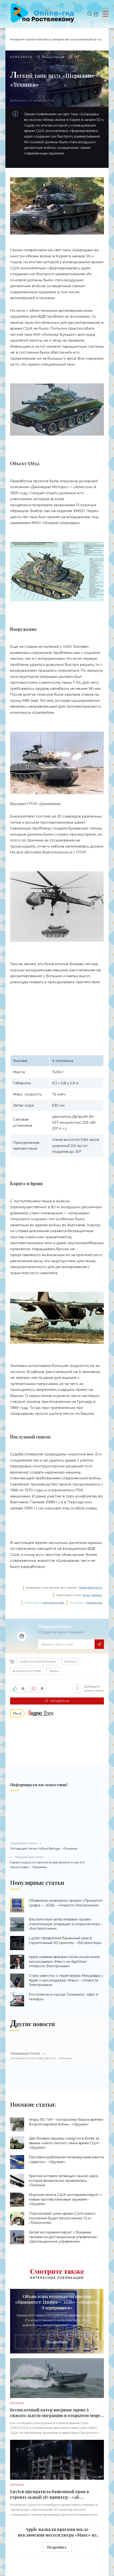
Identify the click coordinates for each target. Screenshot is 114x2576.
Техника (70, 1661)
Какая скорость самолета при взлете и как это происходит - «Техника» (57, 1862)
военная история (27, 1671)
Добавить (88, 1689)
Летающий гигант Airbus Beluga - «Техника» (57, 1846)
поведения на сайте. (53, 1602)
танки (54, 1671)
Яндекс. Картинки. (93, 1595)
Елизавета (21, 57)
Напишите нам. (94, 1602)
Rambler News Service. (91, 1587)
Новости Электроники (37, 1661)
